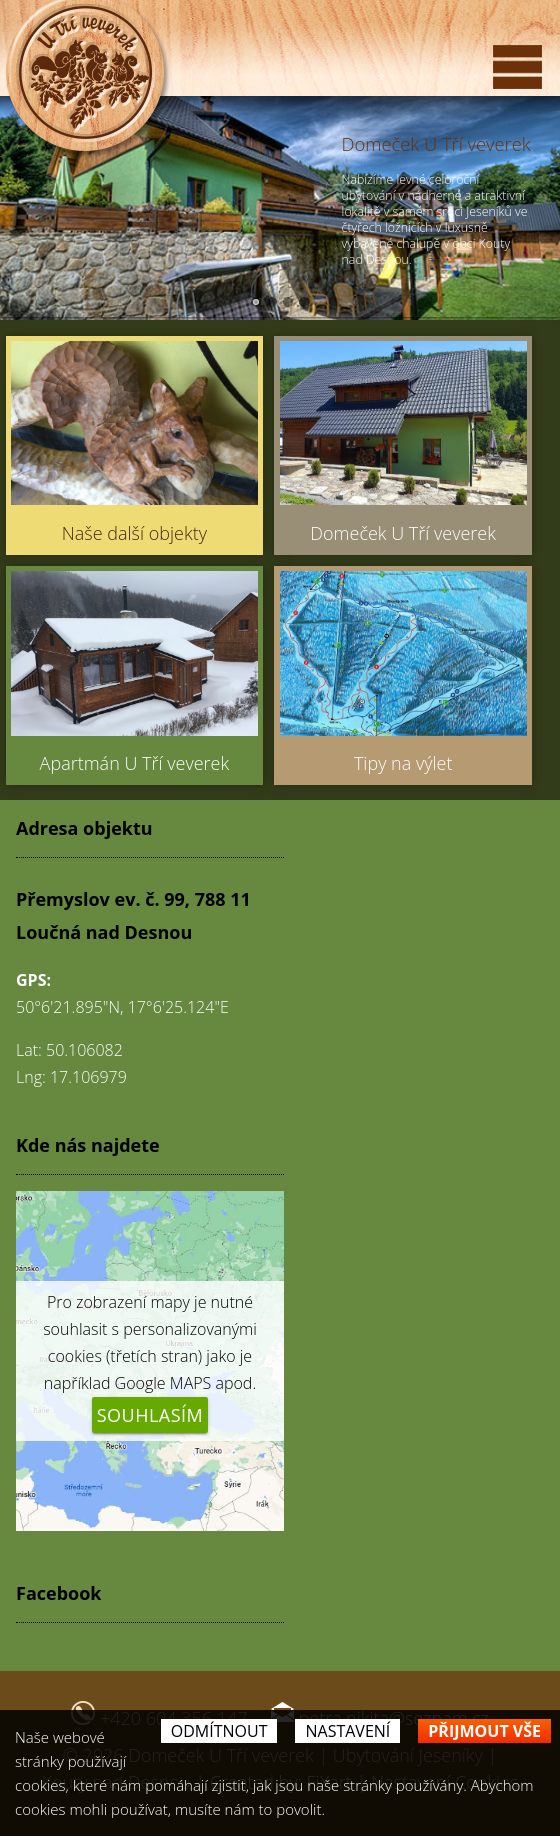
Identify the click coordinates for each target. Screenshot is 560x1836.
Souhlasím (150, 1415)
